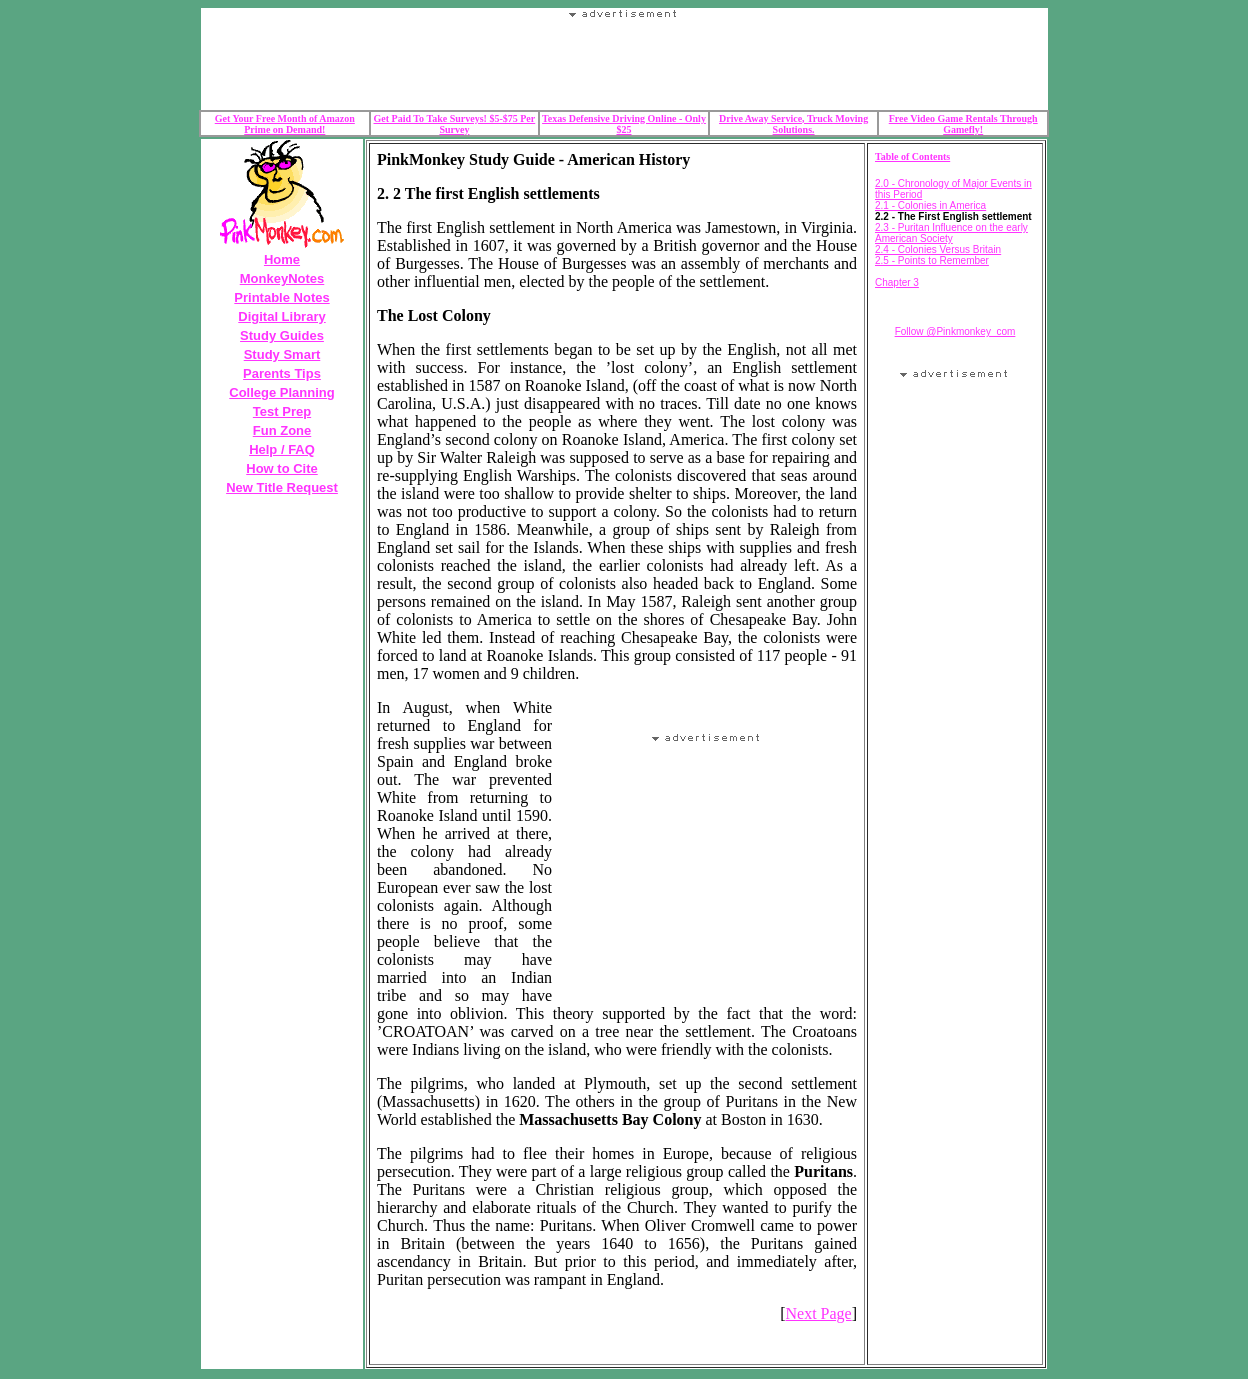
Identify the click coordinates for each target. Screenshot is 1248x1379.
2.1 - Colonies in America (930, 205)
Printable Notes (281, 297)
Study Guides (282, 335)
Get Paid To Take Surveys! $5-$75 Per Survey (455, 124)
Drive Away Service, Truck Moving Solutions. (793, 124)
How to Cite (282, 468)
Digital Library (281, 316)
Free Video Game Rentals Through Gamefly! (963, 124)
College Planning (281, 392)
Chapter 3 (897, 282)
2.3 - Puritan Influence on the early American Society (951, 233)
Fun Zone (282, 430)
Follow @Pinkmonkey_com (955, 331)
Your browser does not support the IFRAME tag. (624, 64)
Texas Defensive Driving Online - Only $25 (624, 124)
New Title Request (282, 487)
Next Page (818, 1313)
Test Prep (282, 411)
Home (282, 259)
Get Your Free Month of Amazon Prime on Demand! (285, 124)
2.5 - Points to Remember (932, 260)
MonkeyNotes (282, 278)
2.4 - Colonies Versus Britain (938, 249)
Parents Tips (282, 373)
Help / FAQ (282, 449)
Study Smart (282, 354)
